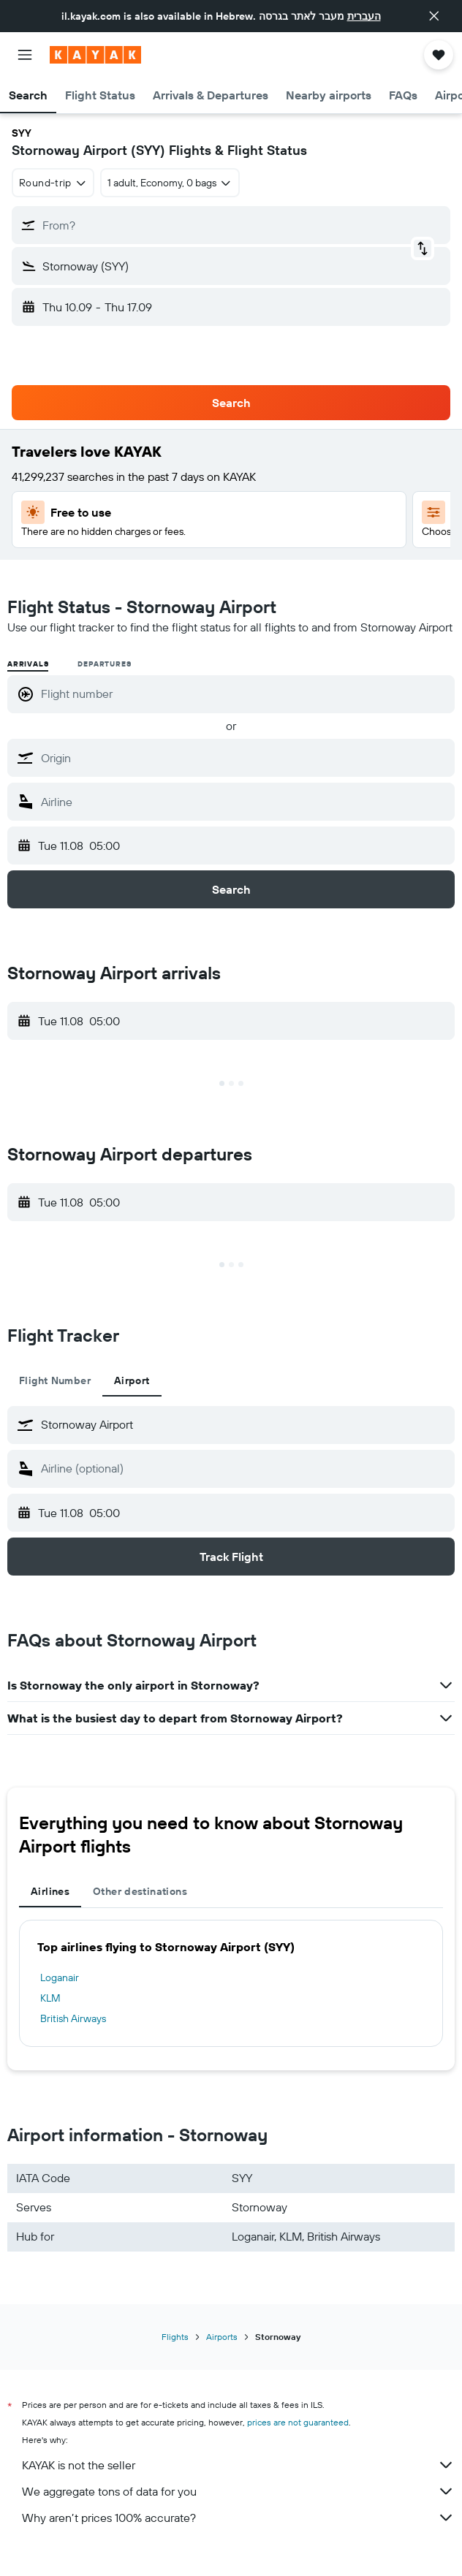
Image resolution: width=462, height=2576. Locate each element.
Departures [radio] (104, 664)
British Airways (73, 2018)
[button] (434, 16)
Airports (222, 2336)
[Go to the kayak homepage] (95, 55)
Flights (175, 2336)
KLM (50, 1998)
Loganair (59, 1977)
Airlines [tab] (50, 1891)
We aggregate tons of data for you (238, 2491)
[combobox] (53, 182)
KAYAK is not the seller (238, 2465)
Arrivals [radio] (27, 664)
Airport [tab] (132, 1380)
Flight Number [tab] (55, 1380)
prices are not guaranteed (298, 2422)
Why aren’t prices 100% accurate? (238, 2517)
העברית (364, 16)
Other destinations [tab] (140, 1891)
